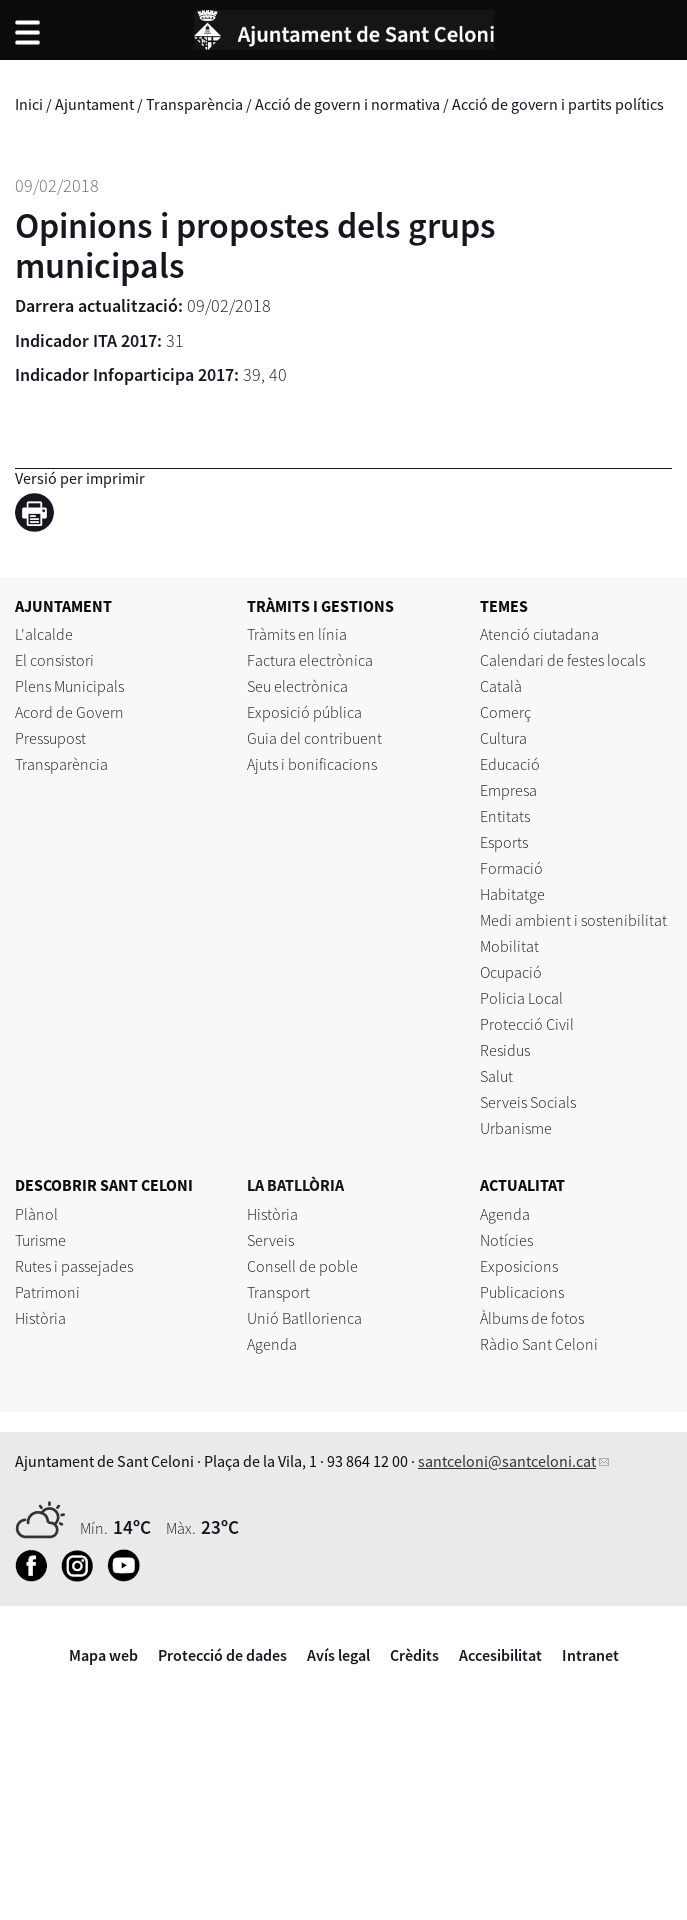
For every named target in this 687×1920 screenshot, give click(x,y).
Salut (496, 1076)
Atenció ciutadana (539, 634)
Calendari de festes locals (562, 660)
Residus (505, 1050)
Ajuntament (94, 104)
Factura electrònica (310, 660)
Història (40, 1318)
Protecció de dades (222, 1655)
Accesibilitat (500, 1655)
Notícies (506, 1240)
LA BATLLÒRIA (295, 1185)
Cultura (503, 738)
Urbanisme (516, 1128)
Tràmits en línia (297, 634)
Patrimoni (47, 1292)
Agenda (272, 1344)
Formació (511, 868)
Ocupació (511, 972)
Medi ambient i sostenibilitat (573, 920)
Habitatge (512, 894)
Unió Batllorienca (304, 1318)
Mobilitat (509, 946)
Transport (278, 1292)
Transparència (194, 104)
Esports (504, 842)
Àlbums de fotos (532, 1318)
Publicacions (522, 1292)
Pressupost (50, 738)
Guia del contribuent (314, 738)
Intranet (590, 1655)
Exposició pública (304, 712)
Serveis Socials (528, 1102)
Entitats (505, 816)
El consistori (54, 660)
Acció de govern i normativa (347, 104)
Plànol (36, 1214)
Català (501, 686)
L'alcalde (44, 634)
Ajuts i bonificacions (312, 764)
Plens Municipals (69, 686)
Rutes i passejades (74, 1266)
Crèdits (414, 1655)
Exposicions (519, 1266)
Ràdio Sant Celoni (539, 1344)
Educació (510, 764)
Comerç (505, 712)
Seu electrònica (297, 686)
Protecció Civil (527, 1024)
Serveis (270, 1240)
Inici (29, 104)
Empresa (508, 790)
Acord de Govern (69, 712)
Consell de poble (302, 1266)
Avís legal (338, 1655)
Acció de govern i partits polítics (558, 104)
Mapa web (103, 1655)
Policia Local (521, 998)
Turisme (40, 1240)
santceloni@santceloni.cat (507, 1461)
